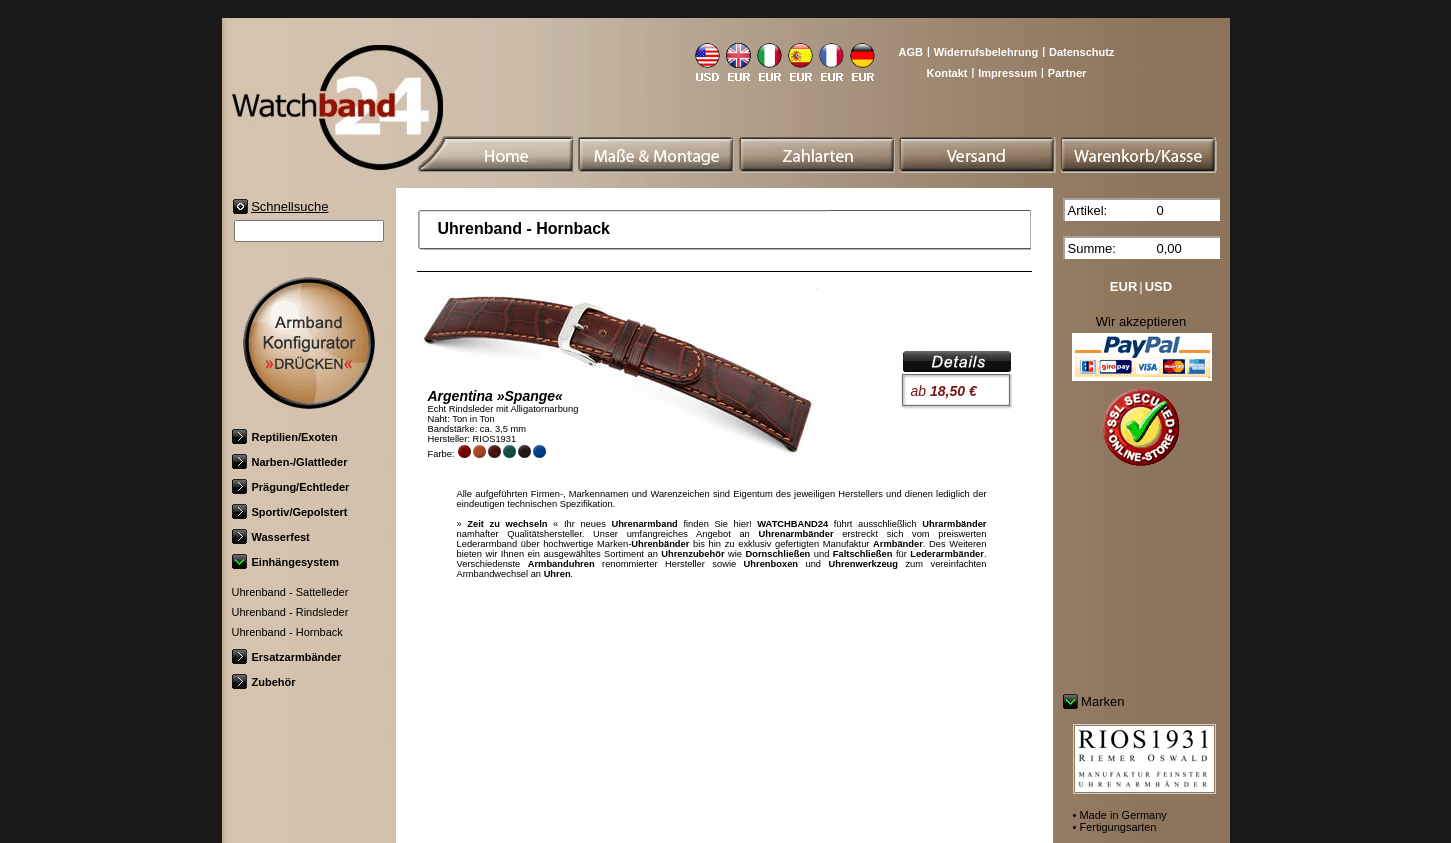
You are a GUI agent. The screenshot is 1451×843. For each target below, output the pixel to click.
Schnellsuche (289, 206)
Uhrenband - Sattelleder (290, 592)
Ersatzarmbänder (287, 657)
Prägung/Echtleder (291, 487)
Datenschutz (1081, 52)
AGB (910, 52)
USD (1158, 286)
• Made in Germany (1120, 815)
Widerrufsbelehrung (986, 52)
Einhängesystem (285, 562)
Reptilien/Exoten (285, 437)
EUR (1123, 286)
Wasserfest (271, 537)
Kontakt (947, 73)
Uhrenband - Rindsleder (290, 612)
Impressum (1007, 73)
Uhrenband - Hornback (287, 632)
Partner (1067, 73)
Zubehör (264, 682)
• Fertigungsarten (1115, 827)
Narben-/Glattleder (290, 462)
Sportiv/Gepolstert (290, 512)
